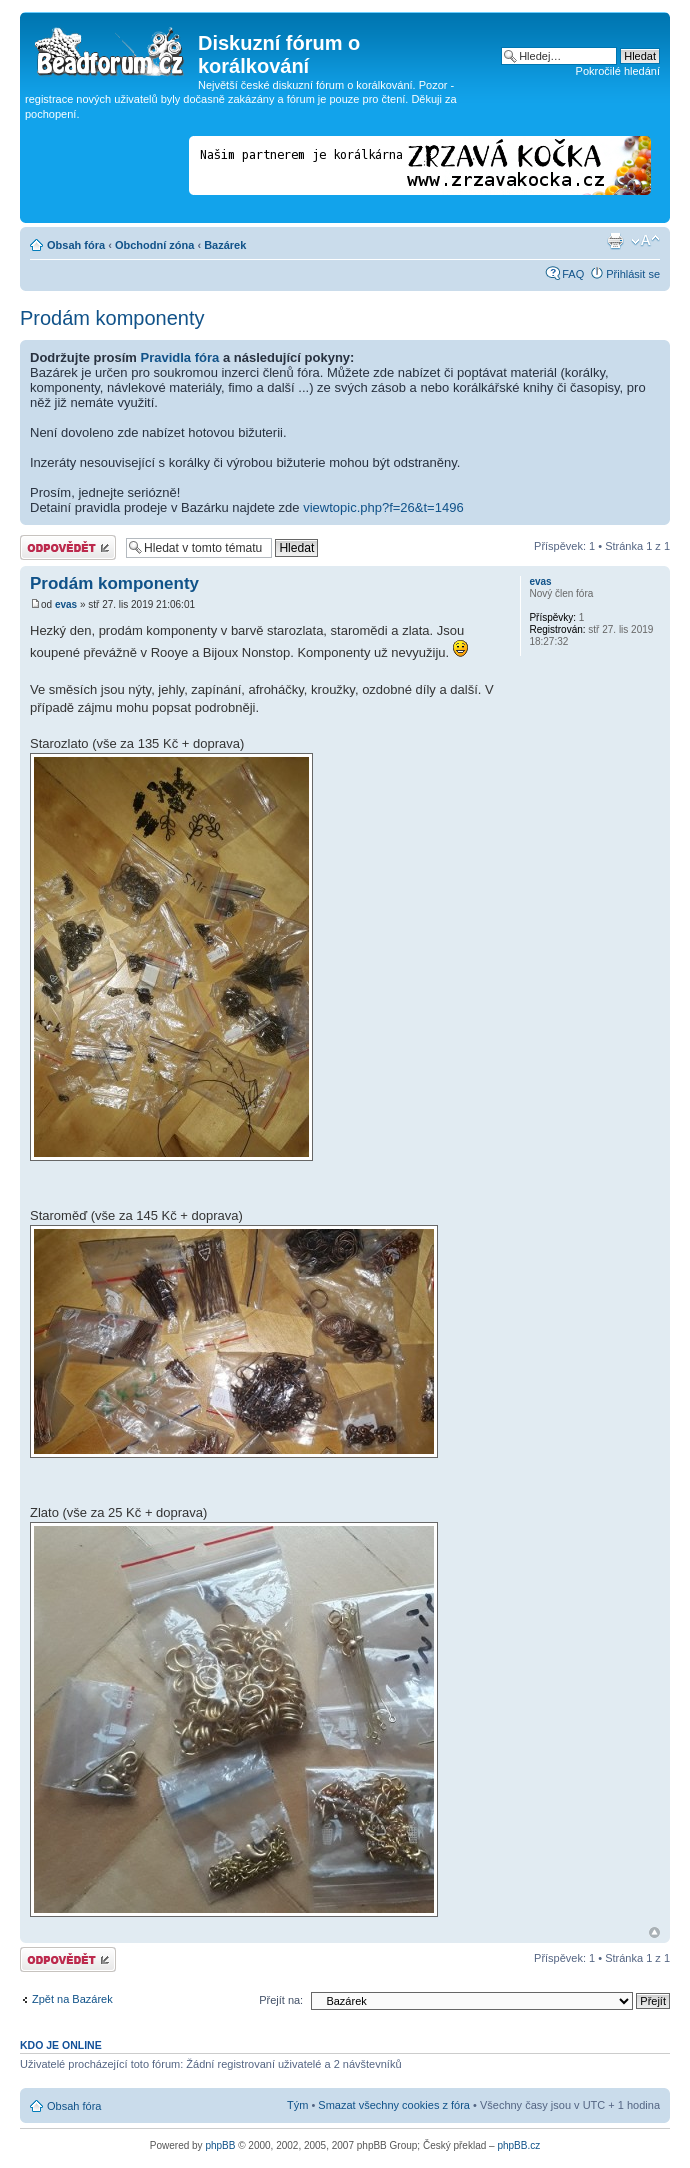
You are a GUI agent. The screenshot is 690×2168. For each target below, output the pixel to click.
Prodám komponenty (112, 318)
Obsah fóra (76, 245)
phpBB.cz (518, 2145)
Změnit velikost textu (645, 241)
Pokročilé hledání (618, 71)
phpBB (220, 2145)
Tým (297, 2105)
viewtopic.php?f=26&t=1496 (383, 507)
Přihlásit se (633, 274)
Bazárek (225, 245)
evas (66, 604)
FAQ (573, 274)
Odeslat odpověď (68, 547)
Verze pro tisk (615, 241)
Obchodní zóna (154, 245)
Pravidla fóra (180, 357)
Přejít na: (281, 2000)
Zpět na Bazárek (72, 1999)
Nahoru (654, 1932)
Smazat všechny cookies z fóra (394, 2105)
